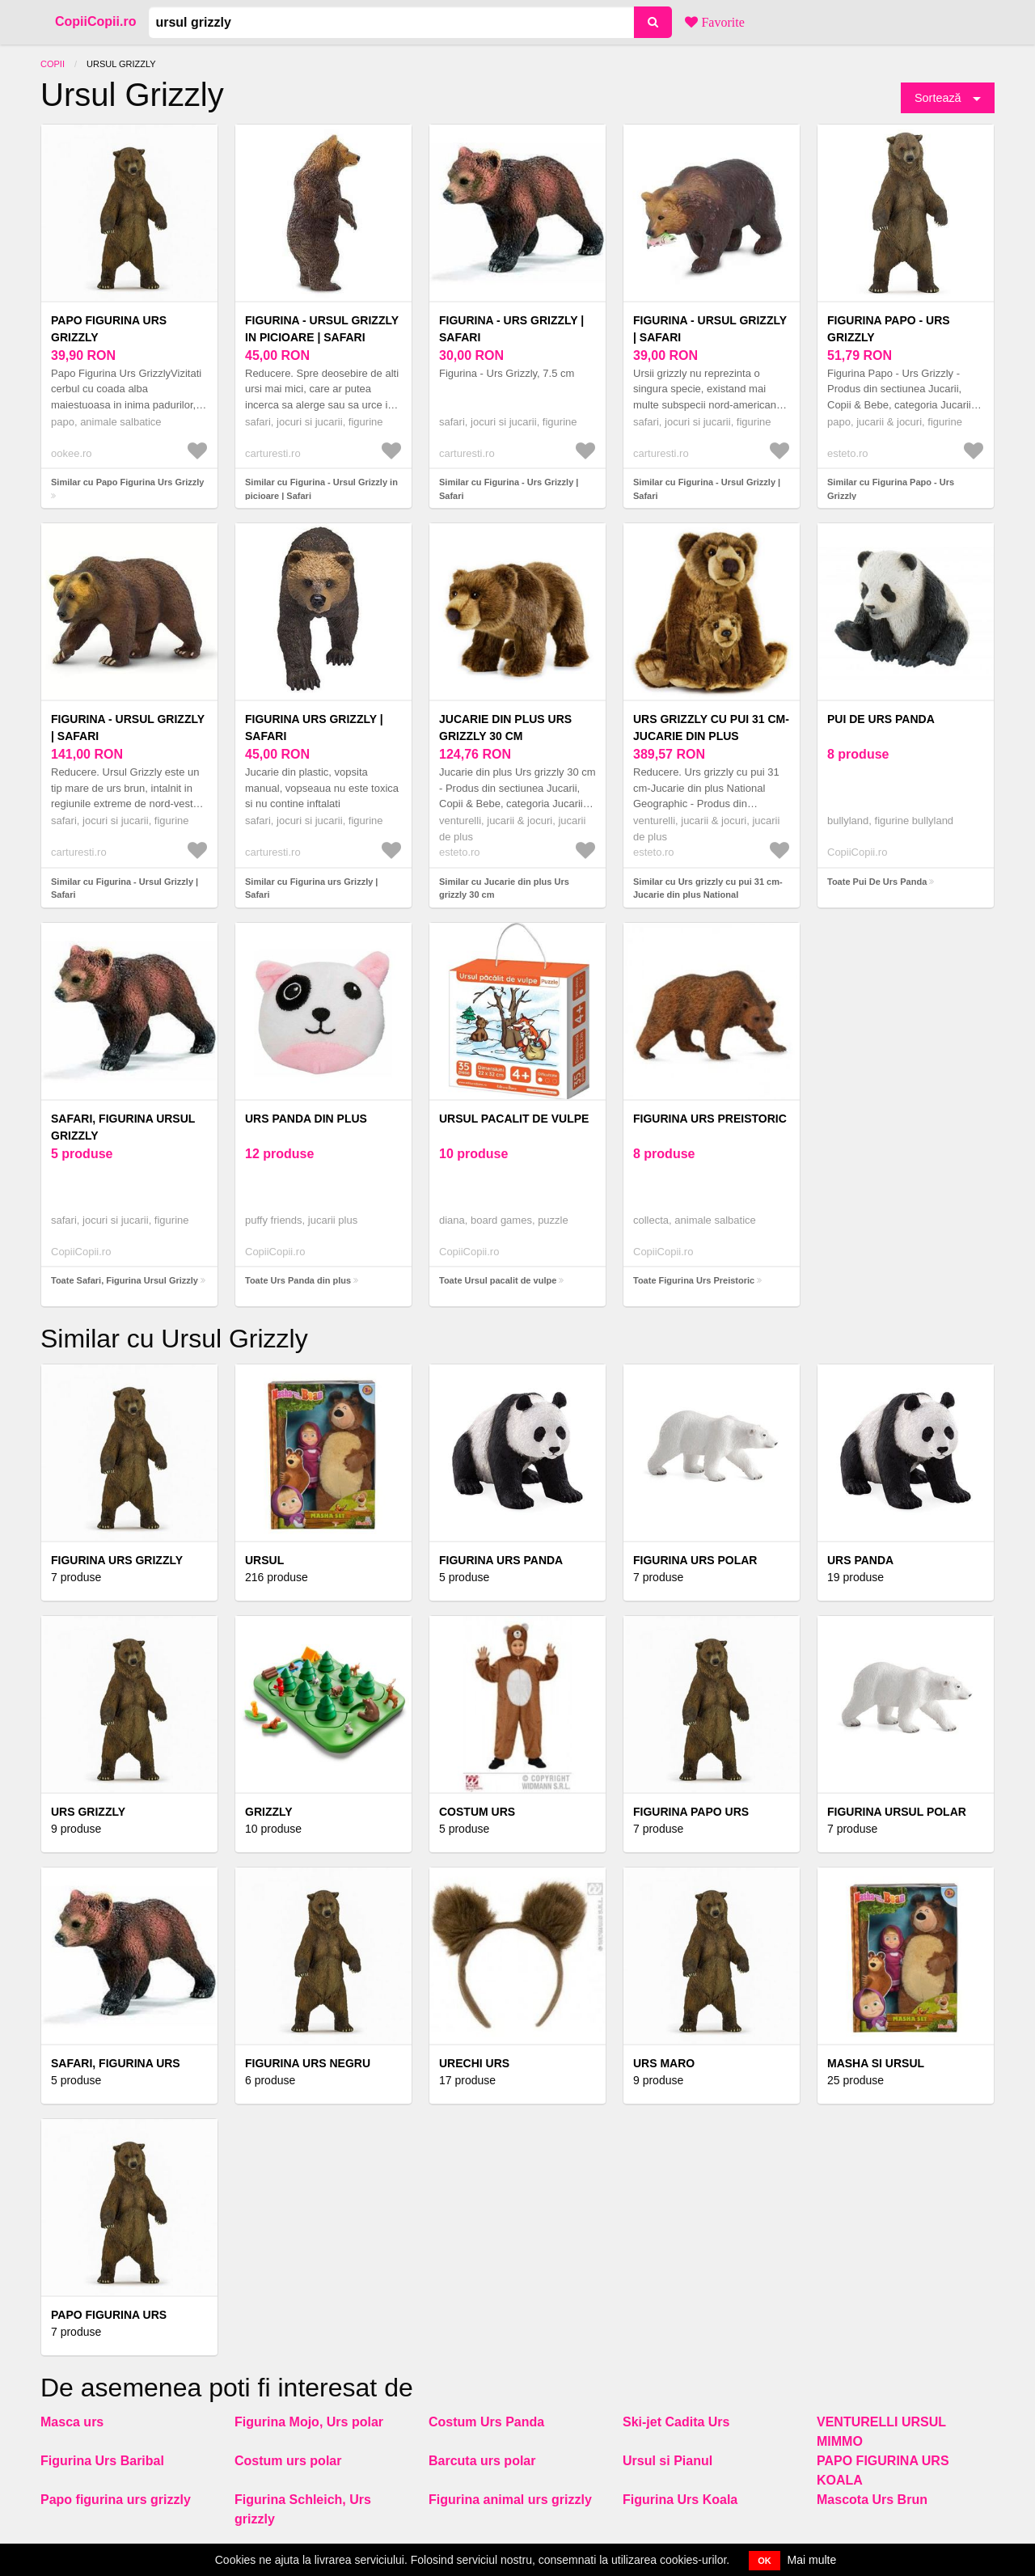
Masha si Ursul (875, 2063)
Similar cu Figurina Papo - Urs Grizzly (890, 489)
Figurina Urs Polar (695, 1560)
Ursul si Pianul (667, 2461)
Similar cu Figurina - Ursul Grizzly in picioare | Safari (321, 489)
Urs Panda (860, 1560)
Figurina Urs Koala (680, 2499)
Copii (52, 64)
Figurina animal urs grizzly (510, 2499)
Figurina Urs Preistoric (710, 1118)
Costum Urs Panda (486, 2422)
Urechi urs (474, 2063)
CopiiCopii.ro (95, 21)
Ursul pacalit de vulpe (514, 1118)
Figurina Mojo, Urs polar (308, 2422)
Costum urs (477, 1811)
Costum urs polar (287, 2461)
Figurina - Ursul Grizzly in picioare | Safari (322, 329)
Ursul (264, 1560)
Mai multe (812, 2559)
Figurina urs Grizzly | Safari (314, 727)
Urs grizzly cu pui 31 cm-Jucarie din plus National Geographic (711, 736)
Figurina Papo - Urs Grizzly (888, 329)
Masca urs (72, 2422)
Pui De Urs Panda (881, 719)
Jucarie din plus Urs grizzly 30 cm (505, 727)
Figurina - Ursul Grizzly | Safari (710, 329)
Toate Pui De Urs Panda (877, 881)
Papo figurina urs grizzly (115, 2499)
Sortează (938, 97)
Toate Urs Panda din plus (298, 1280)
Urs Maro (664, 2063)
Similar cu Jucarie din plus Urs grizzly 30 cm (504, 888)
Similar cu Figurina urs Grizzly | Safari (311, 888)
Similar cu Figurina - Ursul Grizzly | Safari (706, 489)
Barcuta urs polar (482, 2461)
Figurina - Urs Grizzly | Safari (511, 329)
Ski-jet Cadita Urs (676, 2422)
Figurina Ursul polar (896, 1811)
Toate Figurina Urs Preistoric (693, 1280)
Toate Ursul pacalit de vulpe (497, 1280)
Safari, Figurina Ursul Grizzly (123, 1127)
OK (764, 2560)
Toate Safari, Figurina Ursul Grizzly (124, 1280)
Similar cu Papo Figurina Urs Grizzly (128, 482)
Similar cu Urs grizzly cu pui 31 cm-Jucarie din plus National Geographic (708, 895)
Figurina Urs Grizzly (117, 1560)
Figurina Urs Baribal (102, 2461)
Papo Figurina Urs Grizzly (109, 329)
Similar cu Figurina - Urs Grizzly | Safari (508, 489)
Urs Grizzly (88, 1811)
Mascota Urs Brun (872, 2499)
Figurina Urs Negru (307, 2063)
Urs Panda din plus (306, 1118)
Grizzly (269, 1811)
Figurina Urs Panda (501, 1560)
